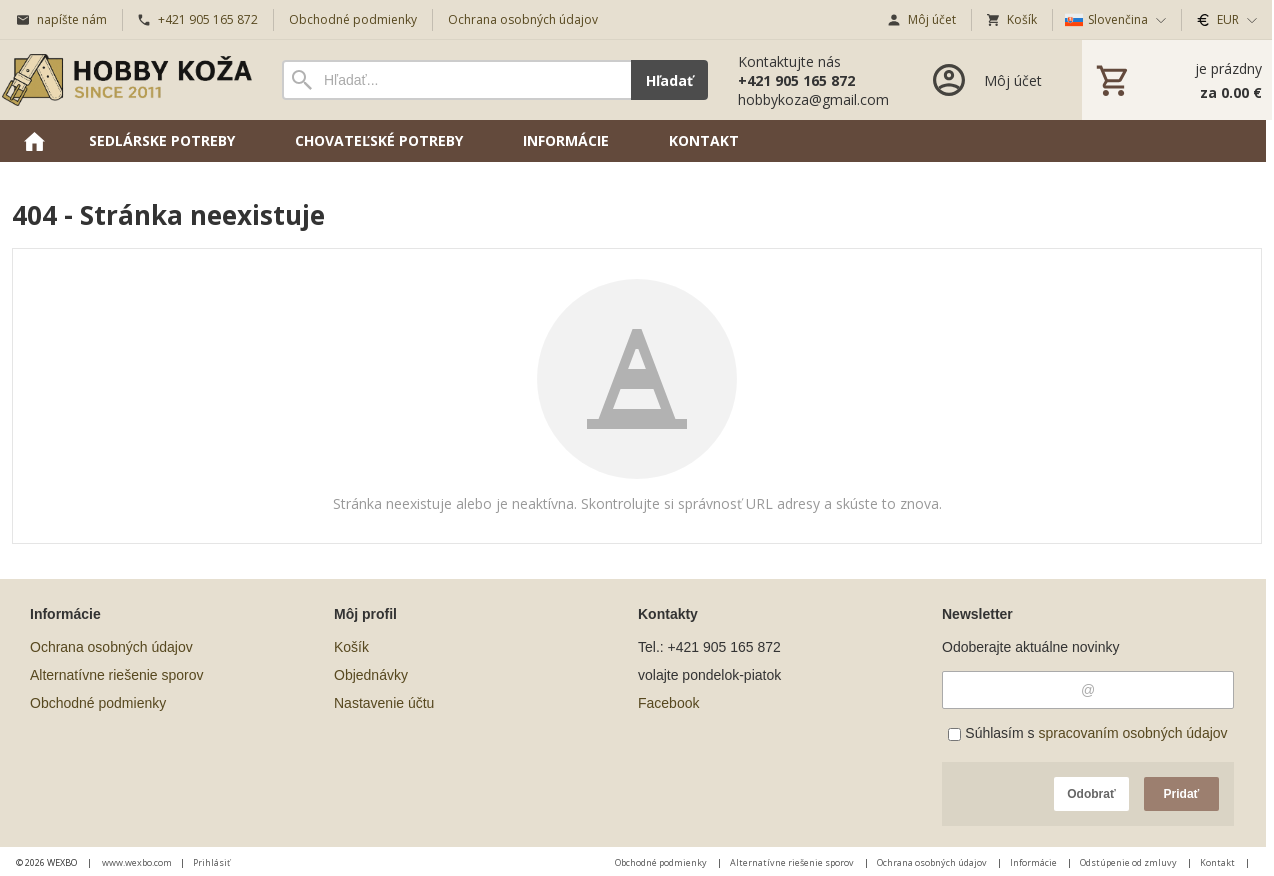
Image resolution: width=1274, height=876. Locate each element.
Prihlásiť (211, 862)
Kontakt (1218, 862)
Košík (351, 647)
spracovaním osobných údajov (1132, 733)
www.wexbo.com (137, 862)
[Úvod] (127, 80)
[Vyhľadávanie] (456, 80)
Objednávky (371, 675)
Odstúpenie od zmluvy (1129, 862)
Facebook (668, 703)
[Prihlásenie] (985, 80)
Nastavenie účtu (384, 703)
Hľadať (669, 80)
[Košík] (1177, 80)
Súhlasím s (1087, 733)
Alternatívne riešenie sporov (117, 675)
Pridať (1182, 794)
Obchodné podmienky (98, 703)
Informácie (1034, 862)
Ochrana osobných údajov (111, 647)
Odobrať (1091, 794)
